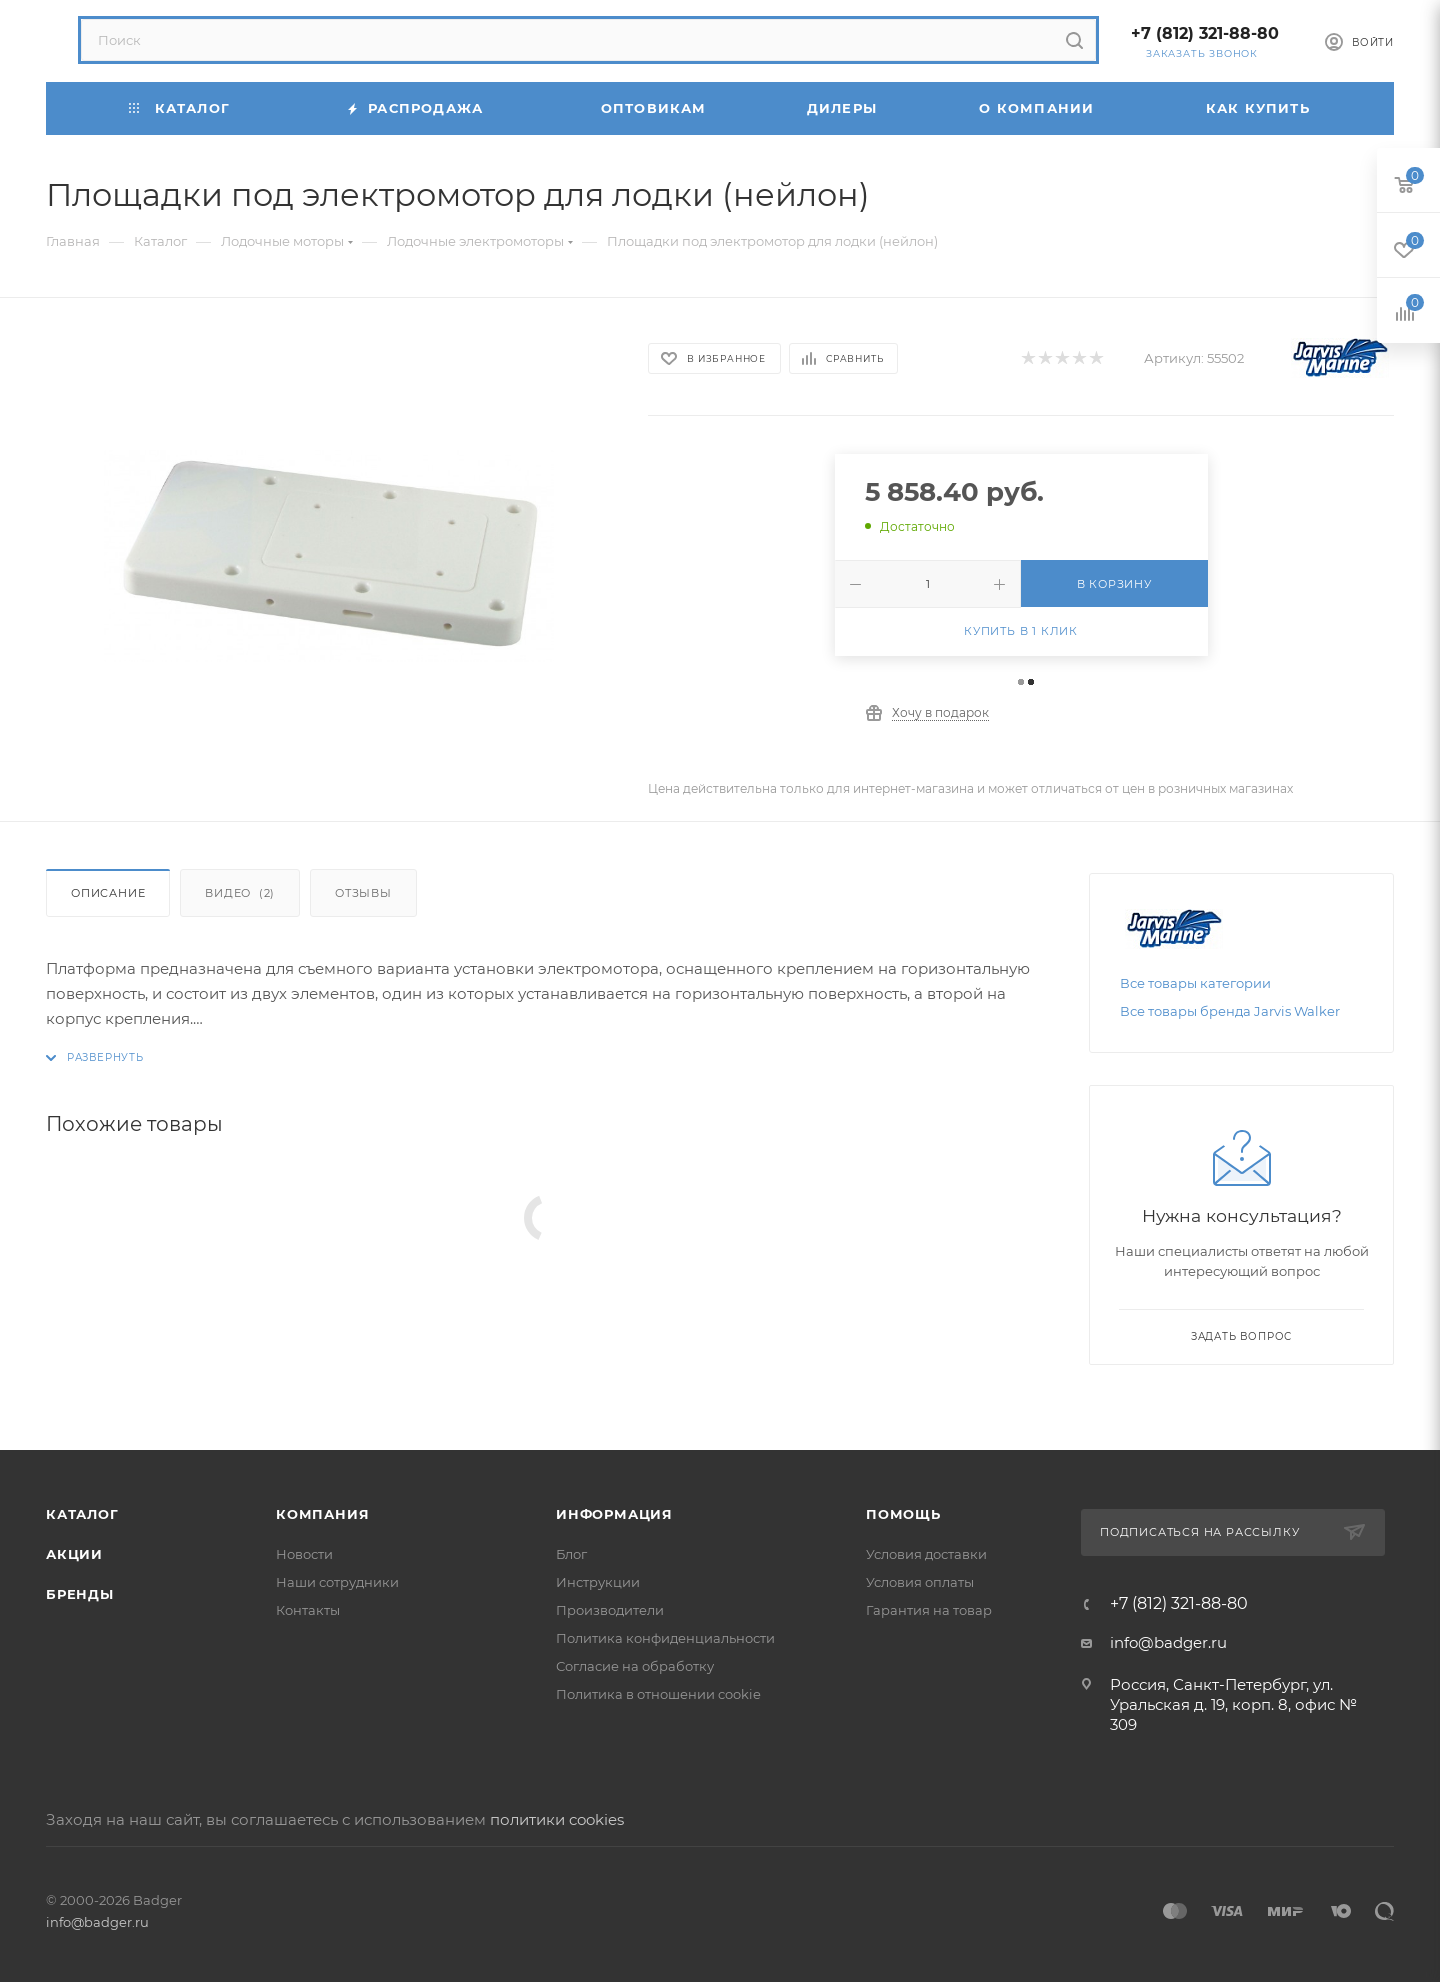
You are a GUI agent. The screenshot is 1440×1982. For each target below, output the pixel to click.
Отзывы (363, 893)
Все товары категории (1195, 983)
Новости (304, 1554)
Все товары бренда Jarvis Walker (1230, 1011)
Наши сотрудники (337, 1582)
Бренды (80, 1594)
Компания (322, 1514)
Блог (571, 1554)
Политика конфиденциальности (665, 1638)
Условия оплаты (920, 1582)
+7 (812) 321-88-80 (1205, 33)
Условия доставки (926, 1554)
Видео (240, 893)
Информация (614, 1514)
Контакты (308, 1610)
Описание (108, 893)
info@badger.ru (1168, 1642)
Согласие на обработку (635, 1666)
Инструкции (598, 1582)
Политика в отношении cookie (658, 1694)
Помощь (903, 1514)
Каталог (82, 1514)
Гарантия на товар (929, 1610)
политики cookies (557, 1819)
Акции (74, 1554)
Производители (610, 1610)
